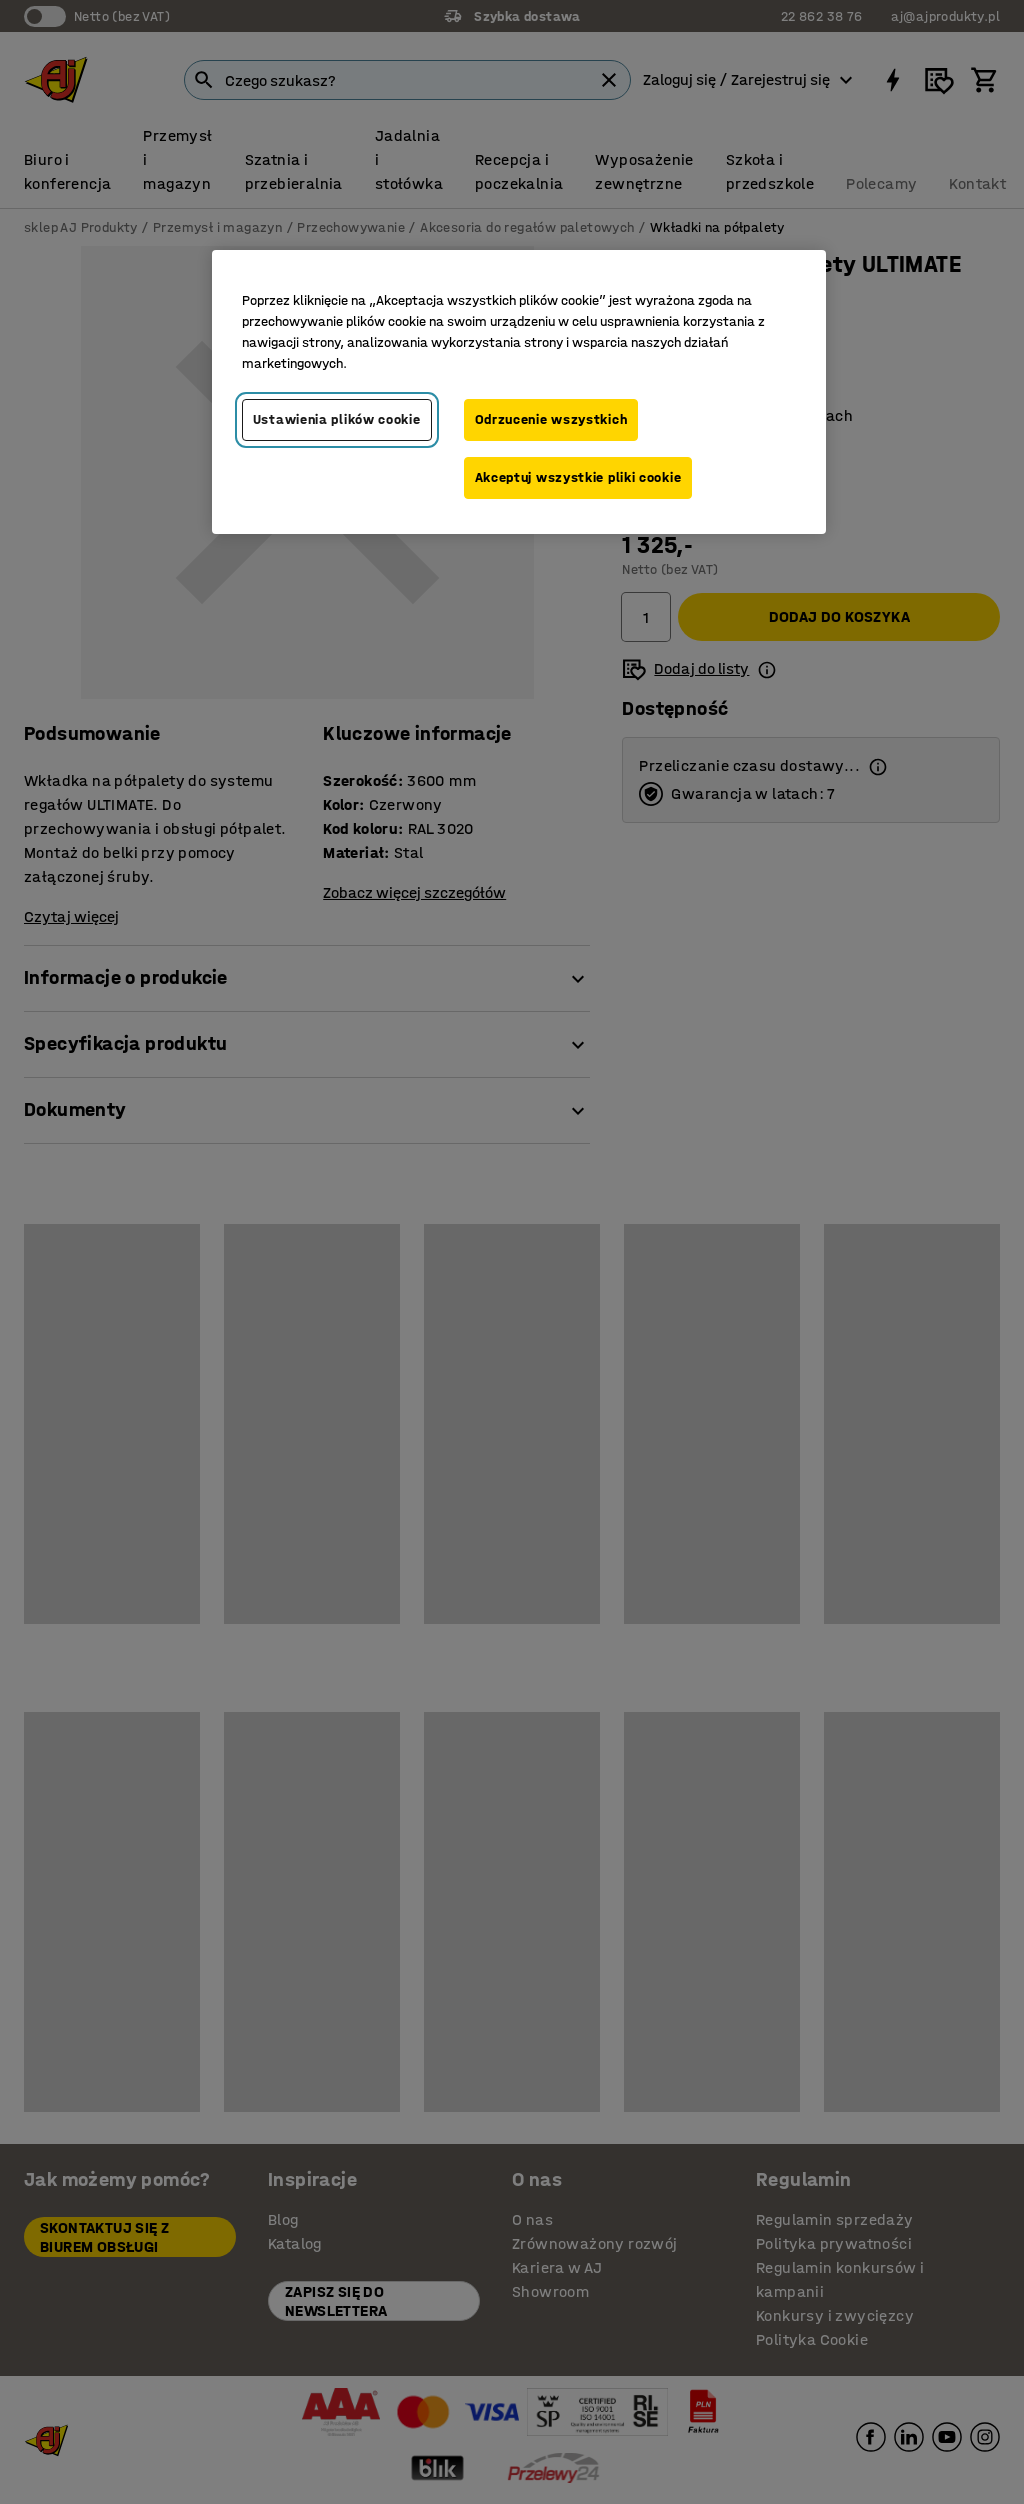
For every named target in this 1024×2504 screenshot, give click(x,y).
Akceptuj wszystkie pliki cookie (578, 477)
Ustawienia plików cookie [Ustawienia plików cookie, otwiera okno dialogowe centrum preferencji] (337, 419)
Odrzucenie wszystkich (551, 419)
